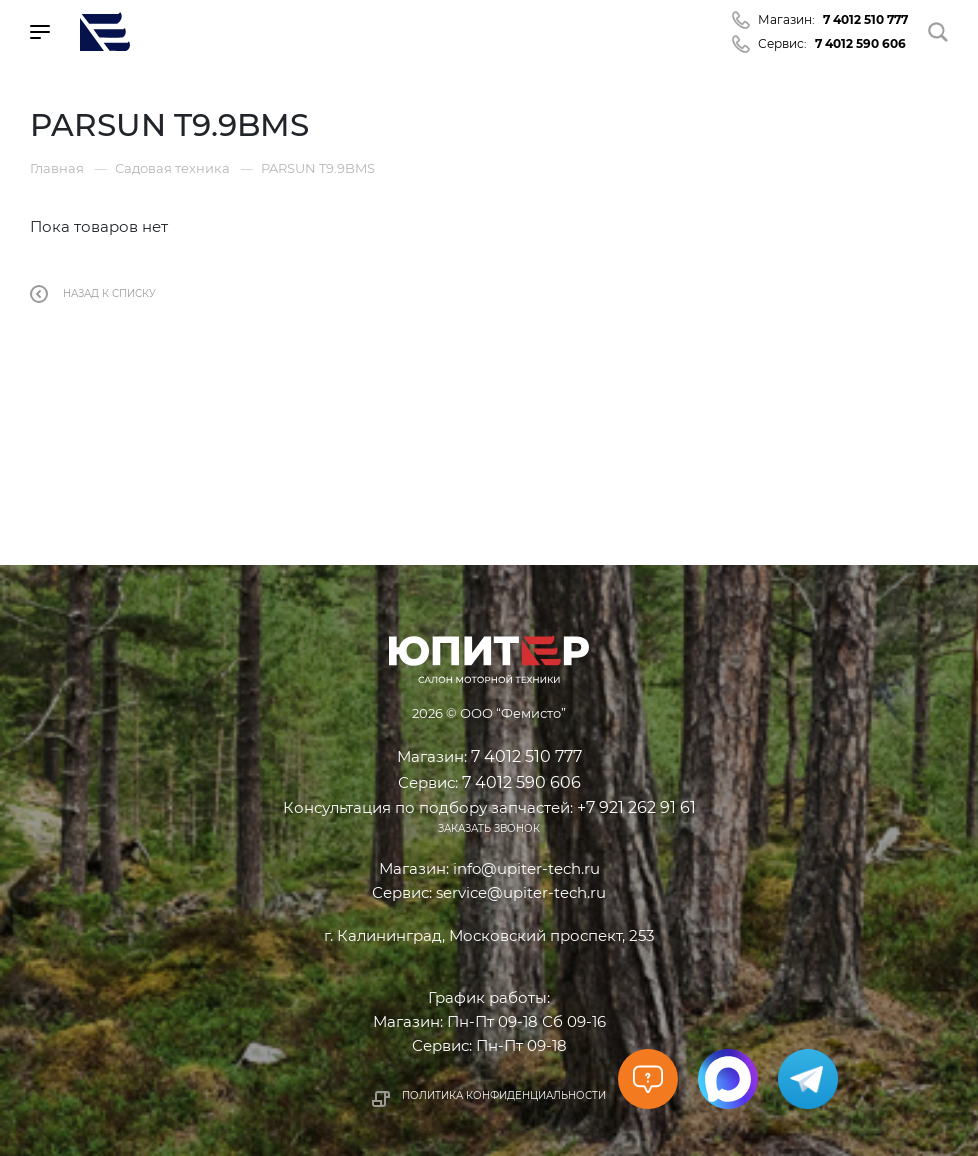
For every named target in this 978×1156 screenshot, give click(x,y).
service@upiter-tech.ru (521, 892)
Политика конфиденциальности (504, 1095)
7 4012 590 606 (860, 43)
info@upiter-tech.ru (526, 868)
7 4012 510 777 (865, 19)
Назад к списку (93, 294)
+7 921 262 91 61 (636, 807)
